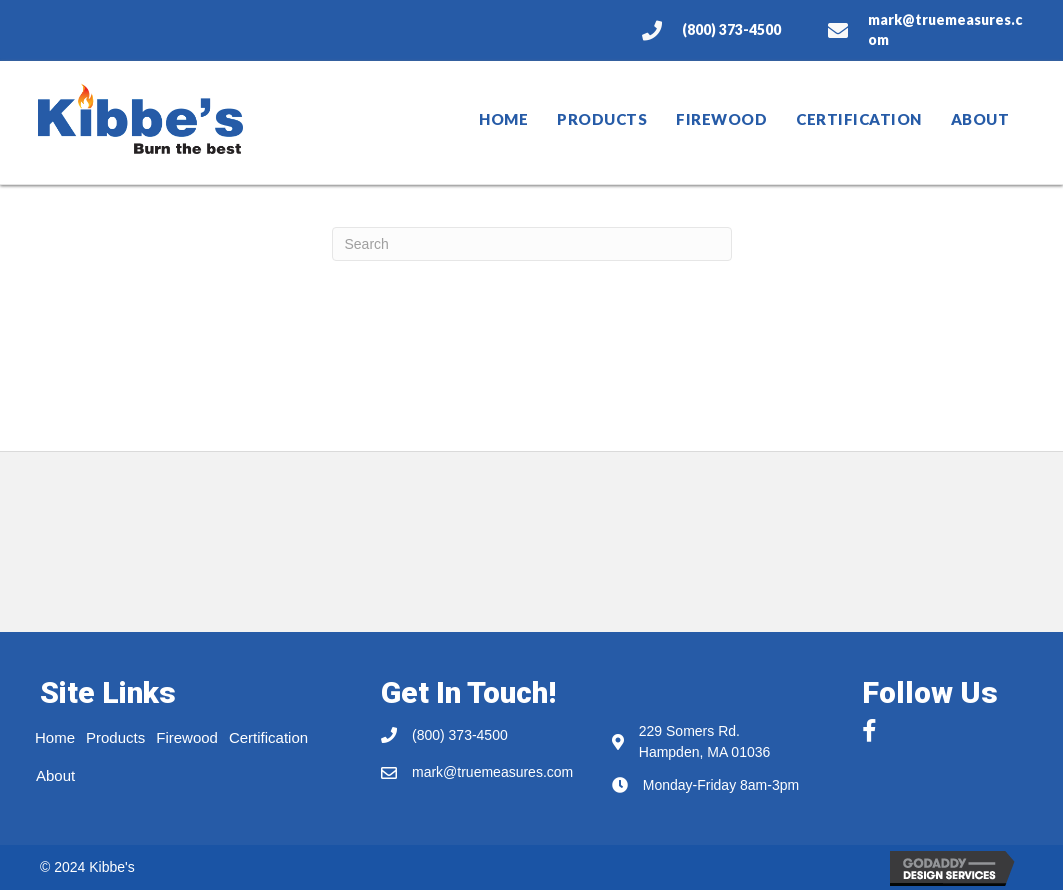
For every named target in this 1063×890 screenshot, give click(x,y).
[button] (867, 724)
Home (503, 119)
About (980, 119)
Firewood (721, 119)
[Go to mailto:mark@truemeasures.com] (925, 30)
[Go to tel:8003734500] (715, 30)
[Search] (532, 244)
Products (602, 119)
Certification (859, 119)
